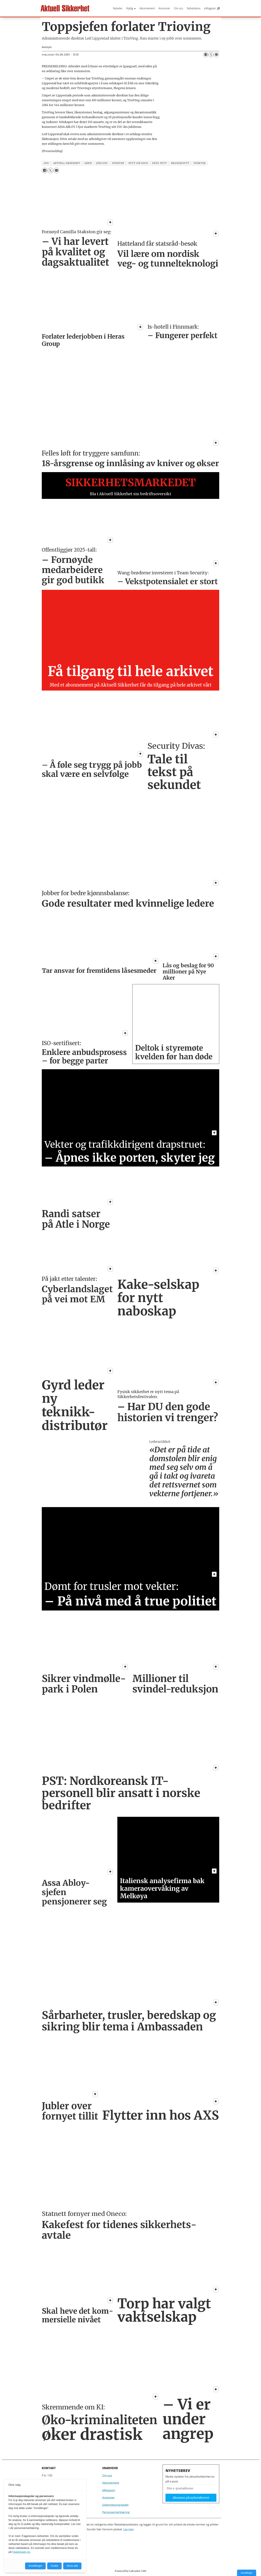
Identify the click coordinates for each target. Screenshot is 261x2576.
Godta (54, 2565)
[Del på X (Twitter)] (211, 54)
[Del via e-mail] (216, 54)
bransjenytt (180, 163)
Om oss (178, 8)
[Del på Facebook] (205, 54)
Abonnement (147, 8)
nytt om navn (138, 163)
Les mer (128, 2529)
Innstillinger (247, 2573)
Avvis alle (72, 2565)
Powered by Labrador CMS (130, 2571)
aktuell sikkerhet (66, 163)
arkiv (88, 163)
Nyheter (118, 8)
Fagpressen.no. (21, 2552)
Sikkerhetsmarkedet (115, 2505)
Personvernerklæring (116, 2512)
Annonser (164, 8)
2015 (46, 163)
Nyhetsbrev (193, 8)
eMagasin (210, 8)
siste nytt (159, 163)
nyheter (118, 163)
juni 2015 (102, 163)
